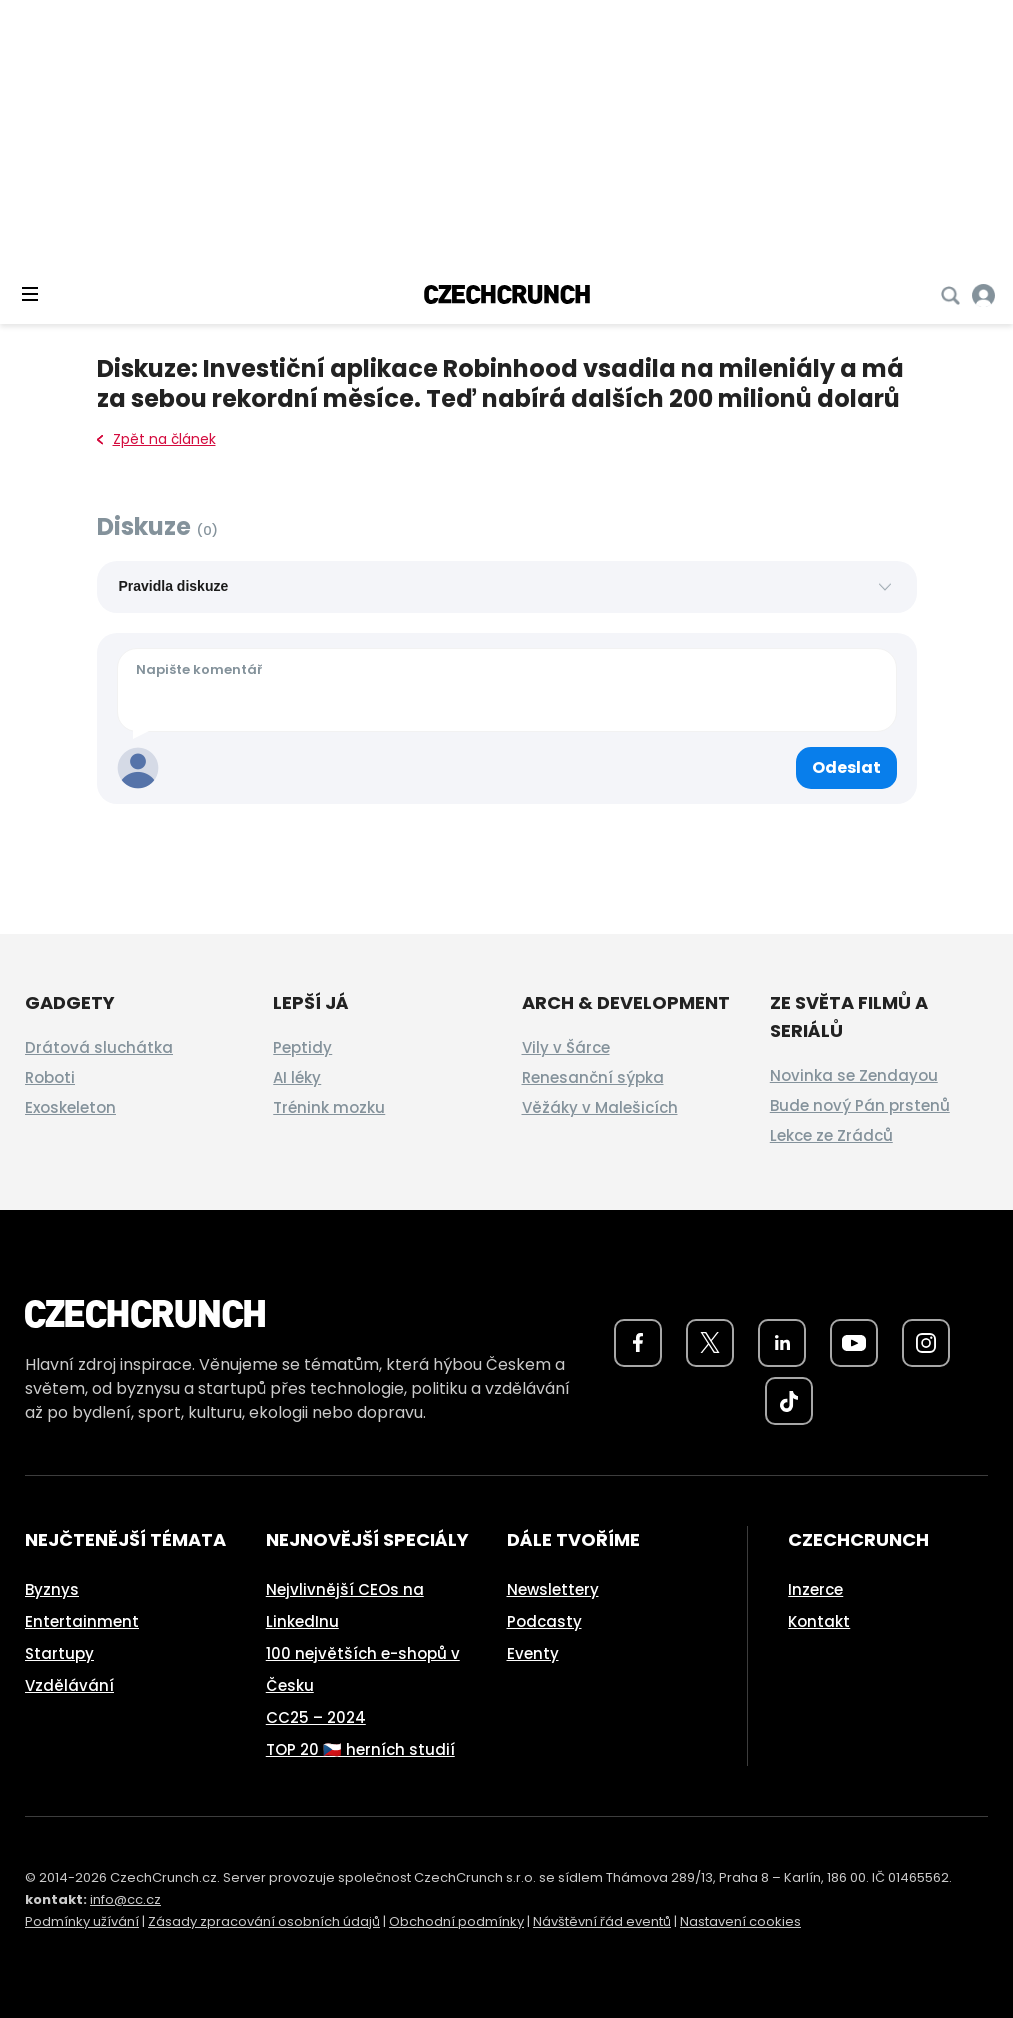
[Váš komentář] (507, 690)
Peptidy (302, 1047)
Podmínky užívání (82, 1921)
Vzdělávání (69, 1685)
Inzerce (815, 1589)
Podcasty (544, 1621)
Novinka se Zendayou (854, 1075)
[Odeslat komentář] (846, 768)
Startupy (59, 1653)
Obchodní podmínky (456, 1921)
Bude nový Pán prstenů (860, 1105)
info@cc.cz (125, 1899)
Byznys (52, 1589)
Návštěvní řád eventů (602, 1921)
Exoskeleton (70, 1107)
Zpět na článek (156, 439)
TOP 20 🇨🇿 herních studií (360, 1749)
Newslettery (553, 1589)
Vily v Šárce (566, 1047)
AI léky (297, 1077)
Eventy (533, 1653)
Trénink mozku (329, 1107)
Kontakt (819, 1621)
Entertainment (82, 1621)
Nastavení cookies (740, 1921)
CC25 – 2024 (316, 1717)
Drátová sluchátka (99, 1047)
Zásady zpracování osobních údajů (264, 1921)
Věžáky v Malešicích (600, 1107)
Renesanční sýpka (593, 1077)
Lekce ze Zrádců (831, 1135)
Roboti (50, 1077)
